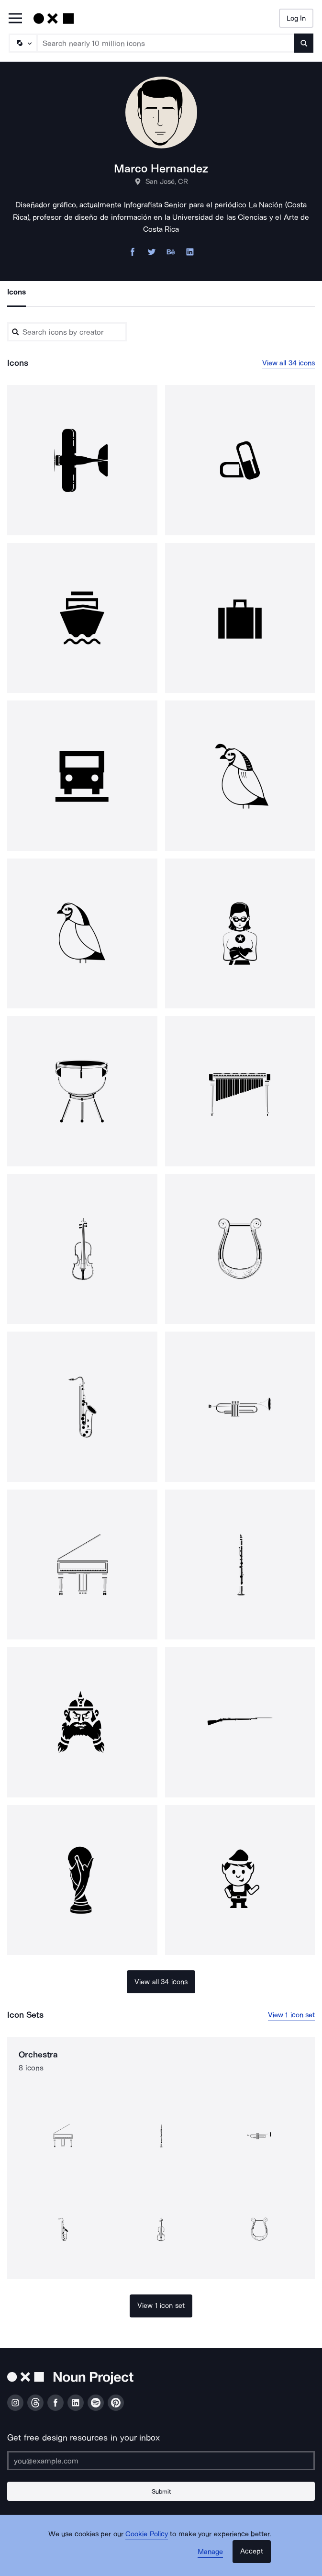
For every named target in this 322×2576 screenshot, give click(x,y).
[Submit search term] (303, 43)
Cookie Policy (146, 2534)
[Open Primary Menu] (15, 19)
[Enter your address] (161, 2460)
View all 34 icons (288, 363)
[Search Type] (22, 43)
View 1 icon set (291, 2015)
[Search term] (166, 43)
